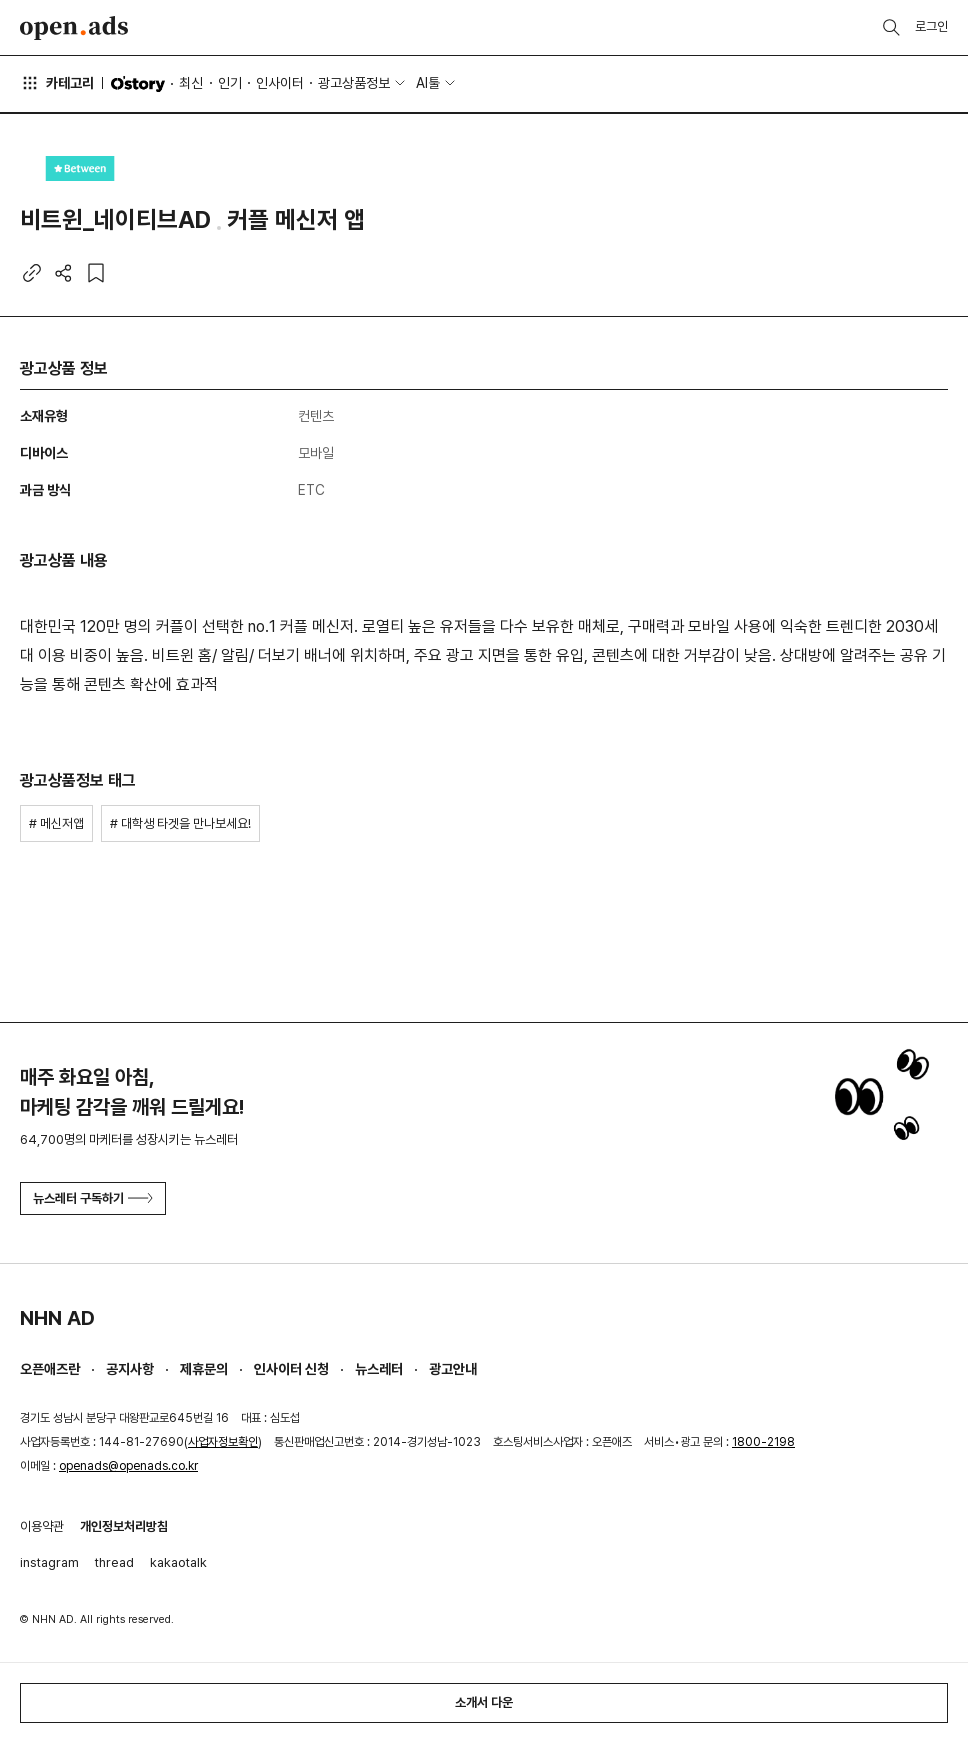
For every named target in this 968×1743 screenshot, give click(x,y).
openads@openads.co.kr (128, 1466)
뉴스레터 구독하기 (93, 1198)
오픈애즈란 (50, 1369)
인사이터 (280, 83)
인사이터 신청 (291, 1369)
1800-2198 (763, 1442)
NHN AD (57, 1318)
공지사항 (130, 1369)
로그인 (931, 26)
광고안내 (453, 1369)
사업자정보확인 (223, 1442)
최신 (191, 83)
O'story (138, 84)
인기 (230, 83)
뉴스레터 (379, 1369)
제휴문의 (204, 1369)
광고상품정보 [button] (354, 83)
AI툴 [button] (428, 83)
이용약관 (42, 1526)
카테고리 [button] (57, 83)
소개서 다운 (484, 1702)
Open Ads (74, 28)
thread (114, 1562)
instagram (49, 1562)
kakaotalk (178, 1562)
